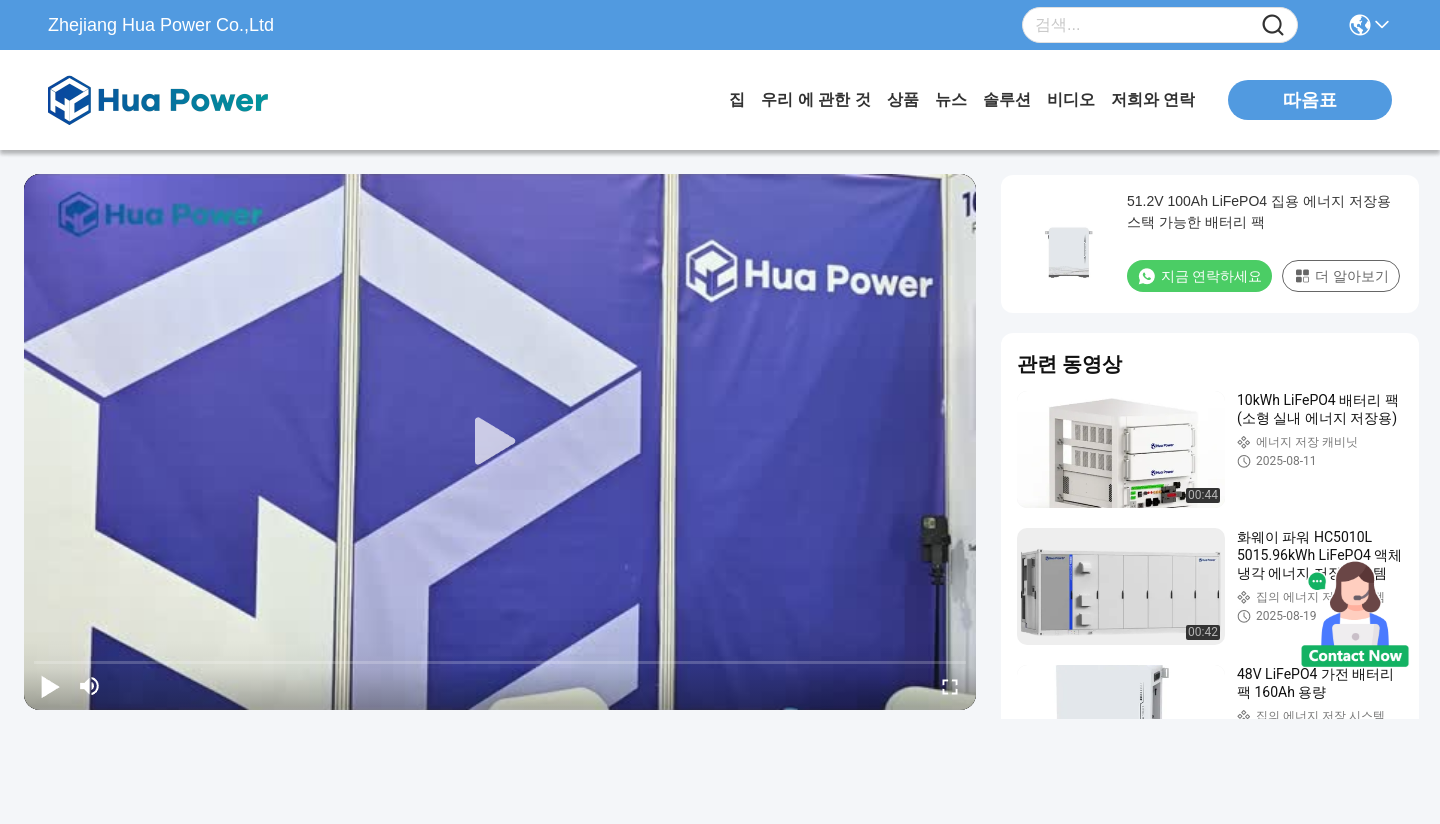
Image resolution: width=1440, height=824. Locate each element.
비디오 (1071, 99)
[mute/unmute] (90, 686)
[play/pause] (50, 686)
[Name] (1273, 25)
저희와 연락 (1153, 99)
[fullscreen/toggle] (950, 686)
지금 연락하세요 (1199, 276)
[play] (500, 442)
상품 (903, 99)
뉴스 (951, 99)
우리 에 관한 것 (815, 99)
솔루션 (1007, 99)
